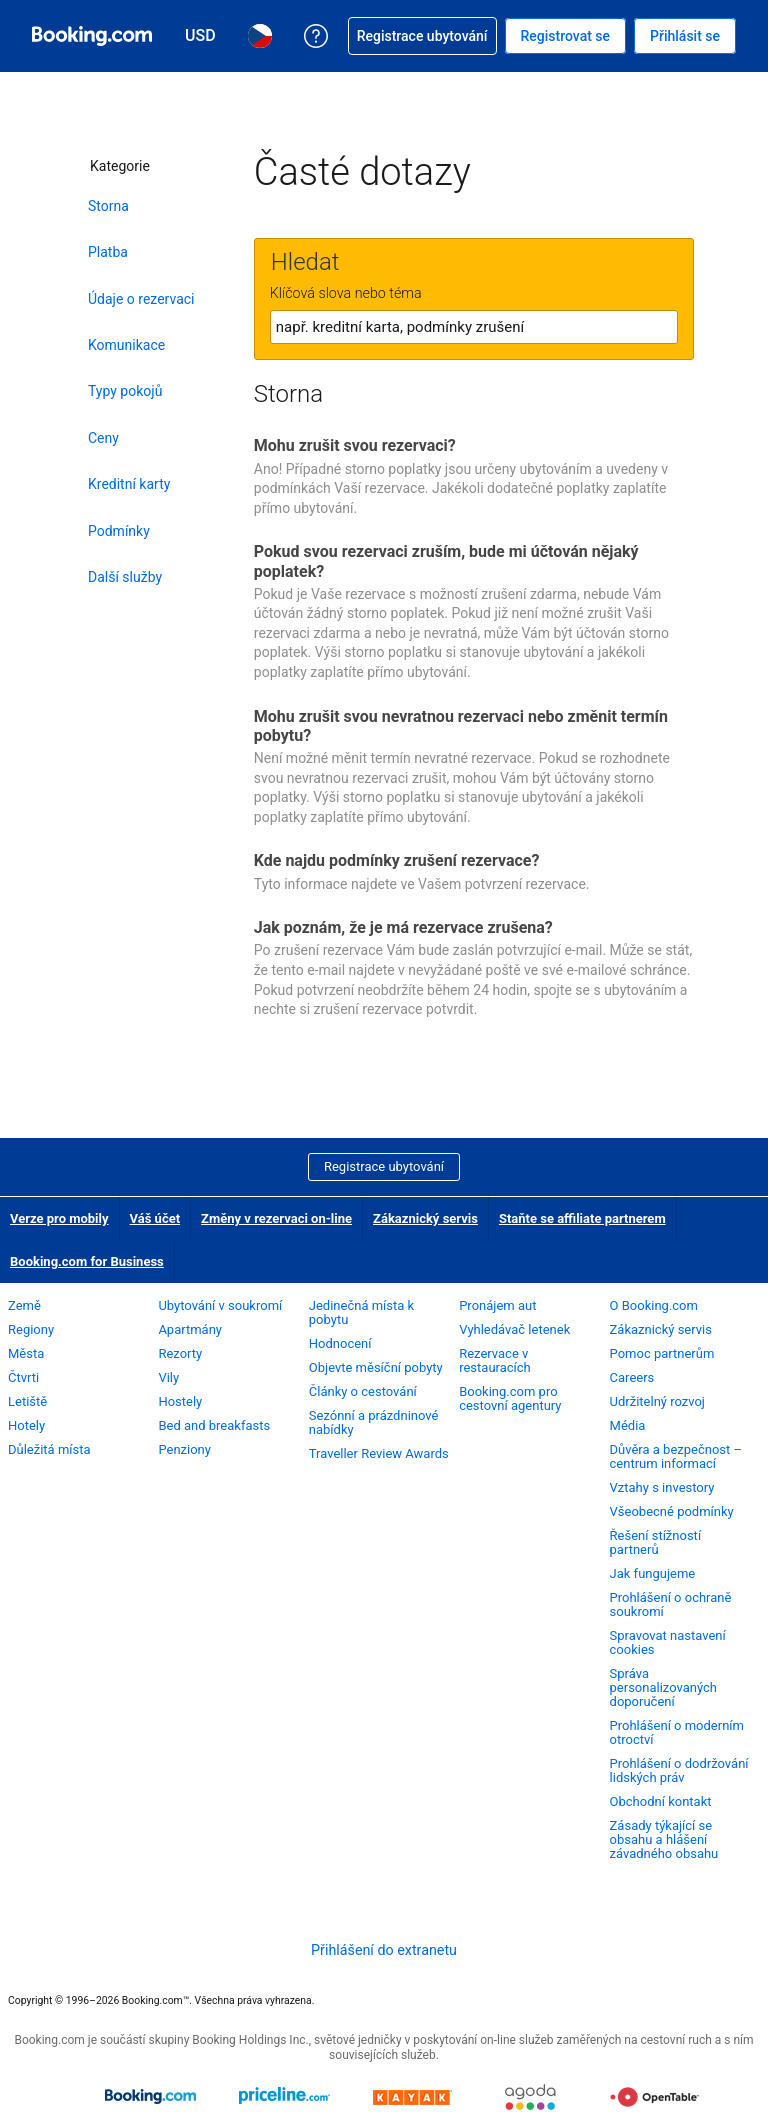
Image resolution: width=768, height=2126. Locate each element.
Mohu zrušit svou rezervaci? (355, 445)
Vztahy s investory (662, 1487)
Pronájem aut (497, 1305)
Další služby (125, 577)
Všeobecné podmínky (672, 1511)
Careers (632, 1377)
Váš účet (155, 1218)
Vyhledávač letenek (514, 1329)
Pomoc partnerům (662, 1353)
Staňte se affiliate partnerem (582, 1218)
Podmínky (119, 531)
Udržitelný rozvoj (657, 1401)
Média (628, 1425)
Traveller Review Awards (379, 1453)
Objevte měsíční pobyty (376, 1367)
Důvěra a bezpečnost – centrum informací (676, 1456)
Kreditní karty (129, 484)
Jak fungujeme (653, 1573)
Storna (108, 206)
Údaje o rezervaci (141, 299)
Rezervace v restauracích (495, 1360)
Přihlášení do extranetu (384, 1950)
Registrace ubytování (384, 1166)
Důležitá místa (49, 1449)
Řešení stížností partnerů (656, 1542)
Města (26, 1353)
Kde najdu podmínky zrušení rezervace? (397, 860)
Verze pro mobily (59, 1218)
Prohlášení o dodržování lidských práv (679, 1770)
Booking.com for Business (87, 1261)
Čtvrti (23, 1377)
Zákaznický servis (425, 1218)
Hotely (26, 1425)
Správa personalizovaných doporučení (663, 1687)
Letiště (27, 1401)
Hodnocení (340, 1343)
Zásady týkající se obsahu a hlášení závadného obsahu (664, 1839)
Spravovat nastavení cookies (668, 1642)
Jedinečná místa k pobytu (361, 1312)
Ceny (103, 438)
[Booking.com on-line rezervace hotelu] (92, 36)
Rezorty (180, 1353)
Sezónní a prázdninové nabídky (374, 1422)
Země (24, 1305)
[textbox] (474, 327)
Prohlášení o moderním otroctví (677, 1732)
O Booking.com (654, 1305)
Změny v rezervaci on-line (276, 1218)
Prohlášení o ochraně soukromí (671, 1604)
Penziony (184, 1449)
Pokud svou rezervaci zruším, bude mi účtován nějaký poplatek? (446, 561)
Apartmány (190, 1329)
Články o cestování (363, 1391)
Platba (108, 252)
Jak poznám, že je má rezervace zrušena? (403, 927)
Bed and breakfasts (214, 1425)
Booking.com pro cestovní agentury (510, 1398)
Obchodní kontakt (661, 1801)
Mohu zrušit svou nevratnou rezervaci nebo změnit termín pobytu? (461, 726)
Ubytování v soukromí (220, 1305)
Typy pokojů (125, 391)
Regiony (31, 1329)
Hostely (180, 1401)
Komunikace (126, 345)
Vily (168, 1377)
